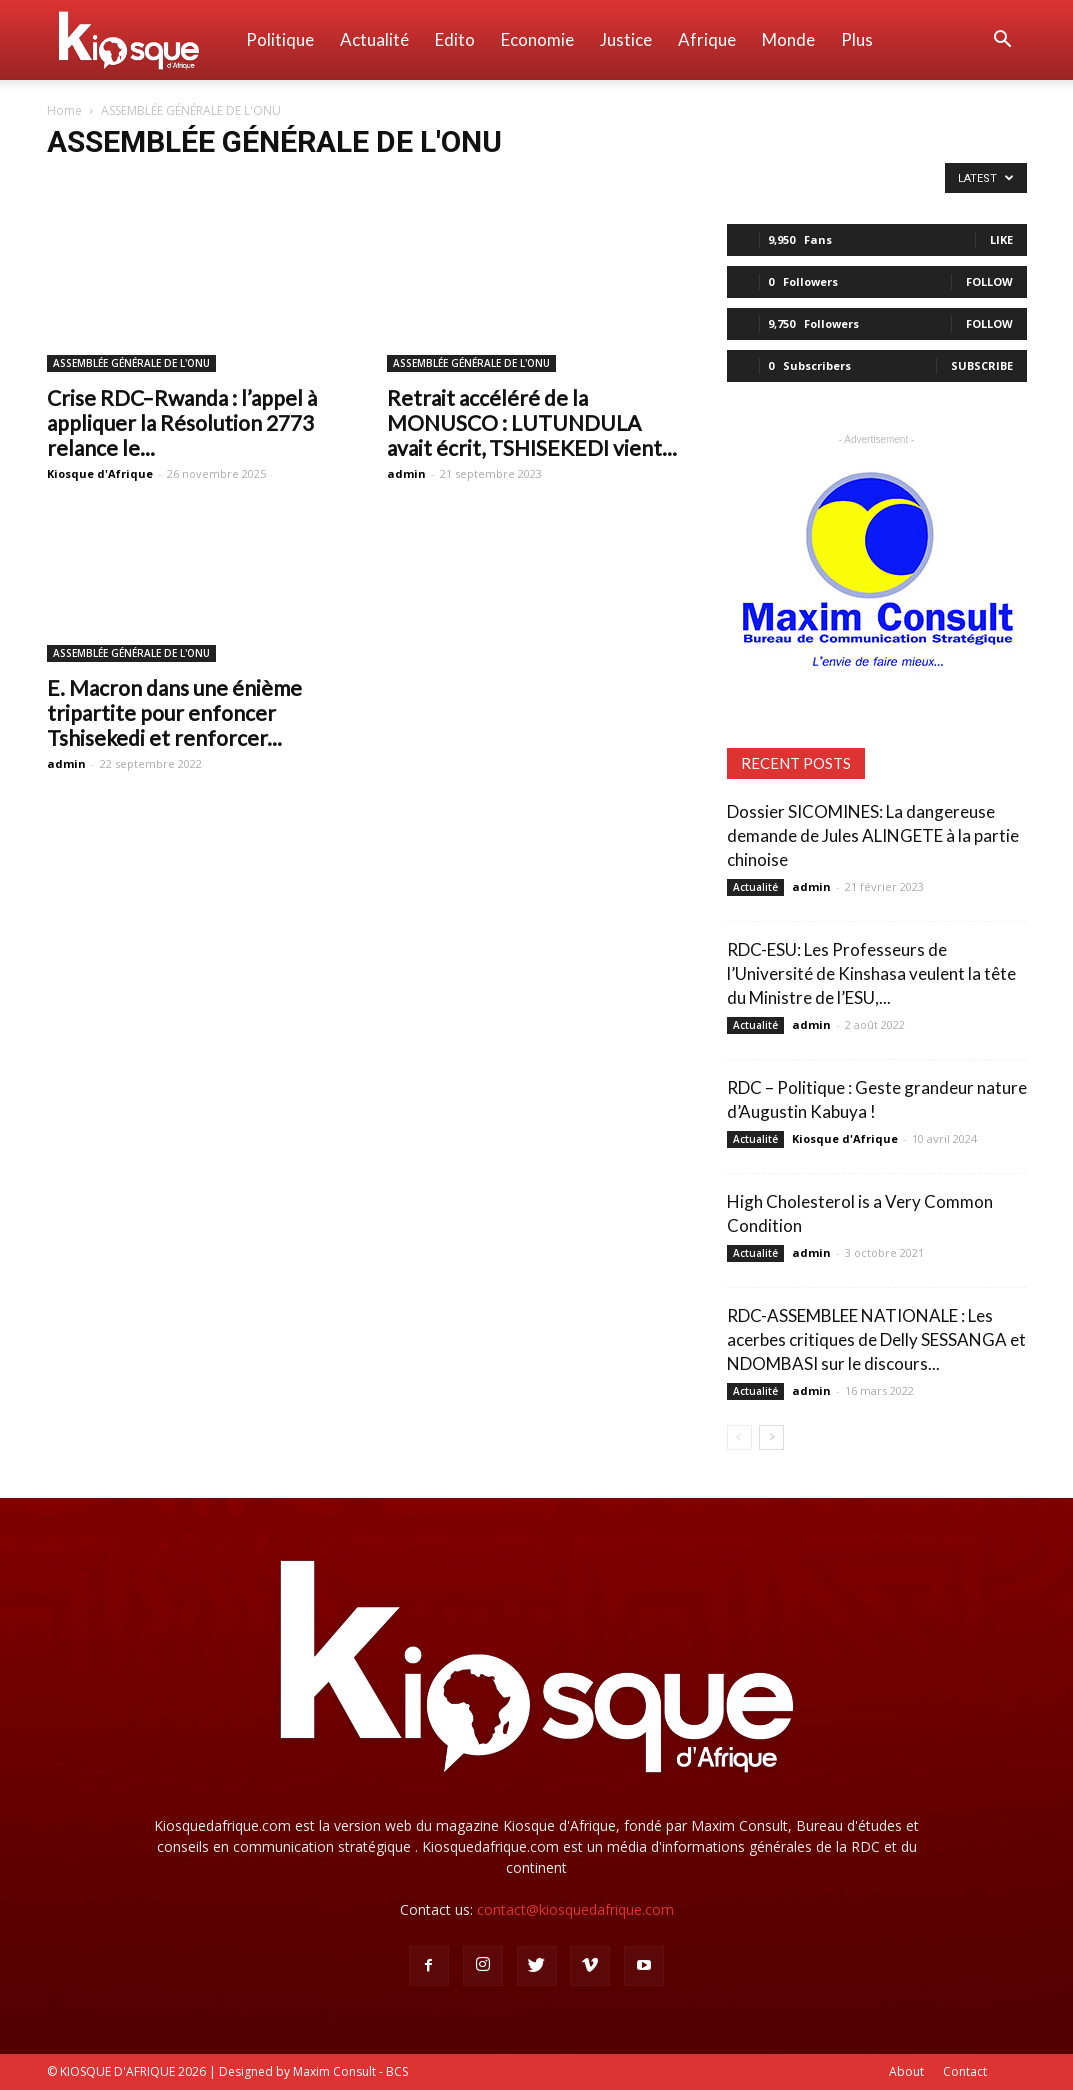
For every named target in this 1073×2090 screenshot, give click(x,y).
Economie (537, 39)
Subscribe (982, 365)
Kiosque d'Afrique (100, 473)
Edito (455, 39)
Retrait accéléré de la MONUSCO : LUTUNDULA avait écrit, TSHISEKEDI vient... (532, 422)
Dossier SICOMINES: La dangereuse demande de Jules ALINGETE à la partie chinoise (873, 835)
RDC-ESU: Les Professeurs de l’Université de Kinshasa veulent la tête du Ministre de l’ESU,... (871, 973)
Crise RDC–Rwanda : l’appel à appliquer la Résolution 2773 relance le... (182, 422)
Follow (989, 281)
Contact (965, 2071)
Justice (626, 39)
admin (406, 473)
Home (64, 110)
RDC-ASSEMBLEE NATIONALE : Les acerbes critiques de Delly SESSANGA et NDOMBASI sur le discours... (876, 1339)
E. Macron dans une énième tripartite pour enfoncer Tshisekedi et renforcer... (174, 712)
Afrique (707, 39)
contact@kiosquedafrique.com (575, 1909)
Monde (788, 39)
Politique (280, 39)
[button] (1003, 41)
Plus (857, 39)
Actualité (374, 39)
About (906, 2071)
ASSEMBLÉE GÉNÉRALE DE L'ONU (131, 363)
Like (1001, 239)
